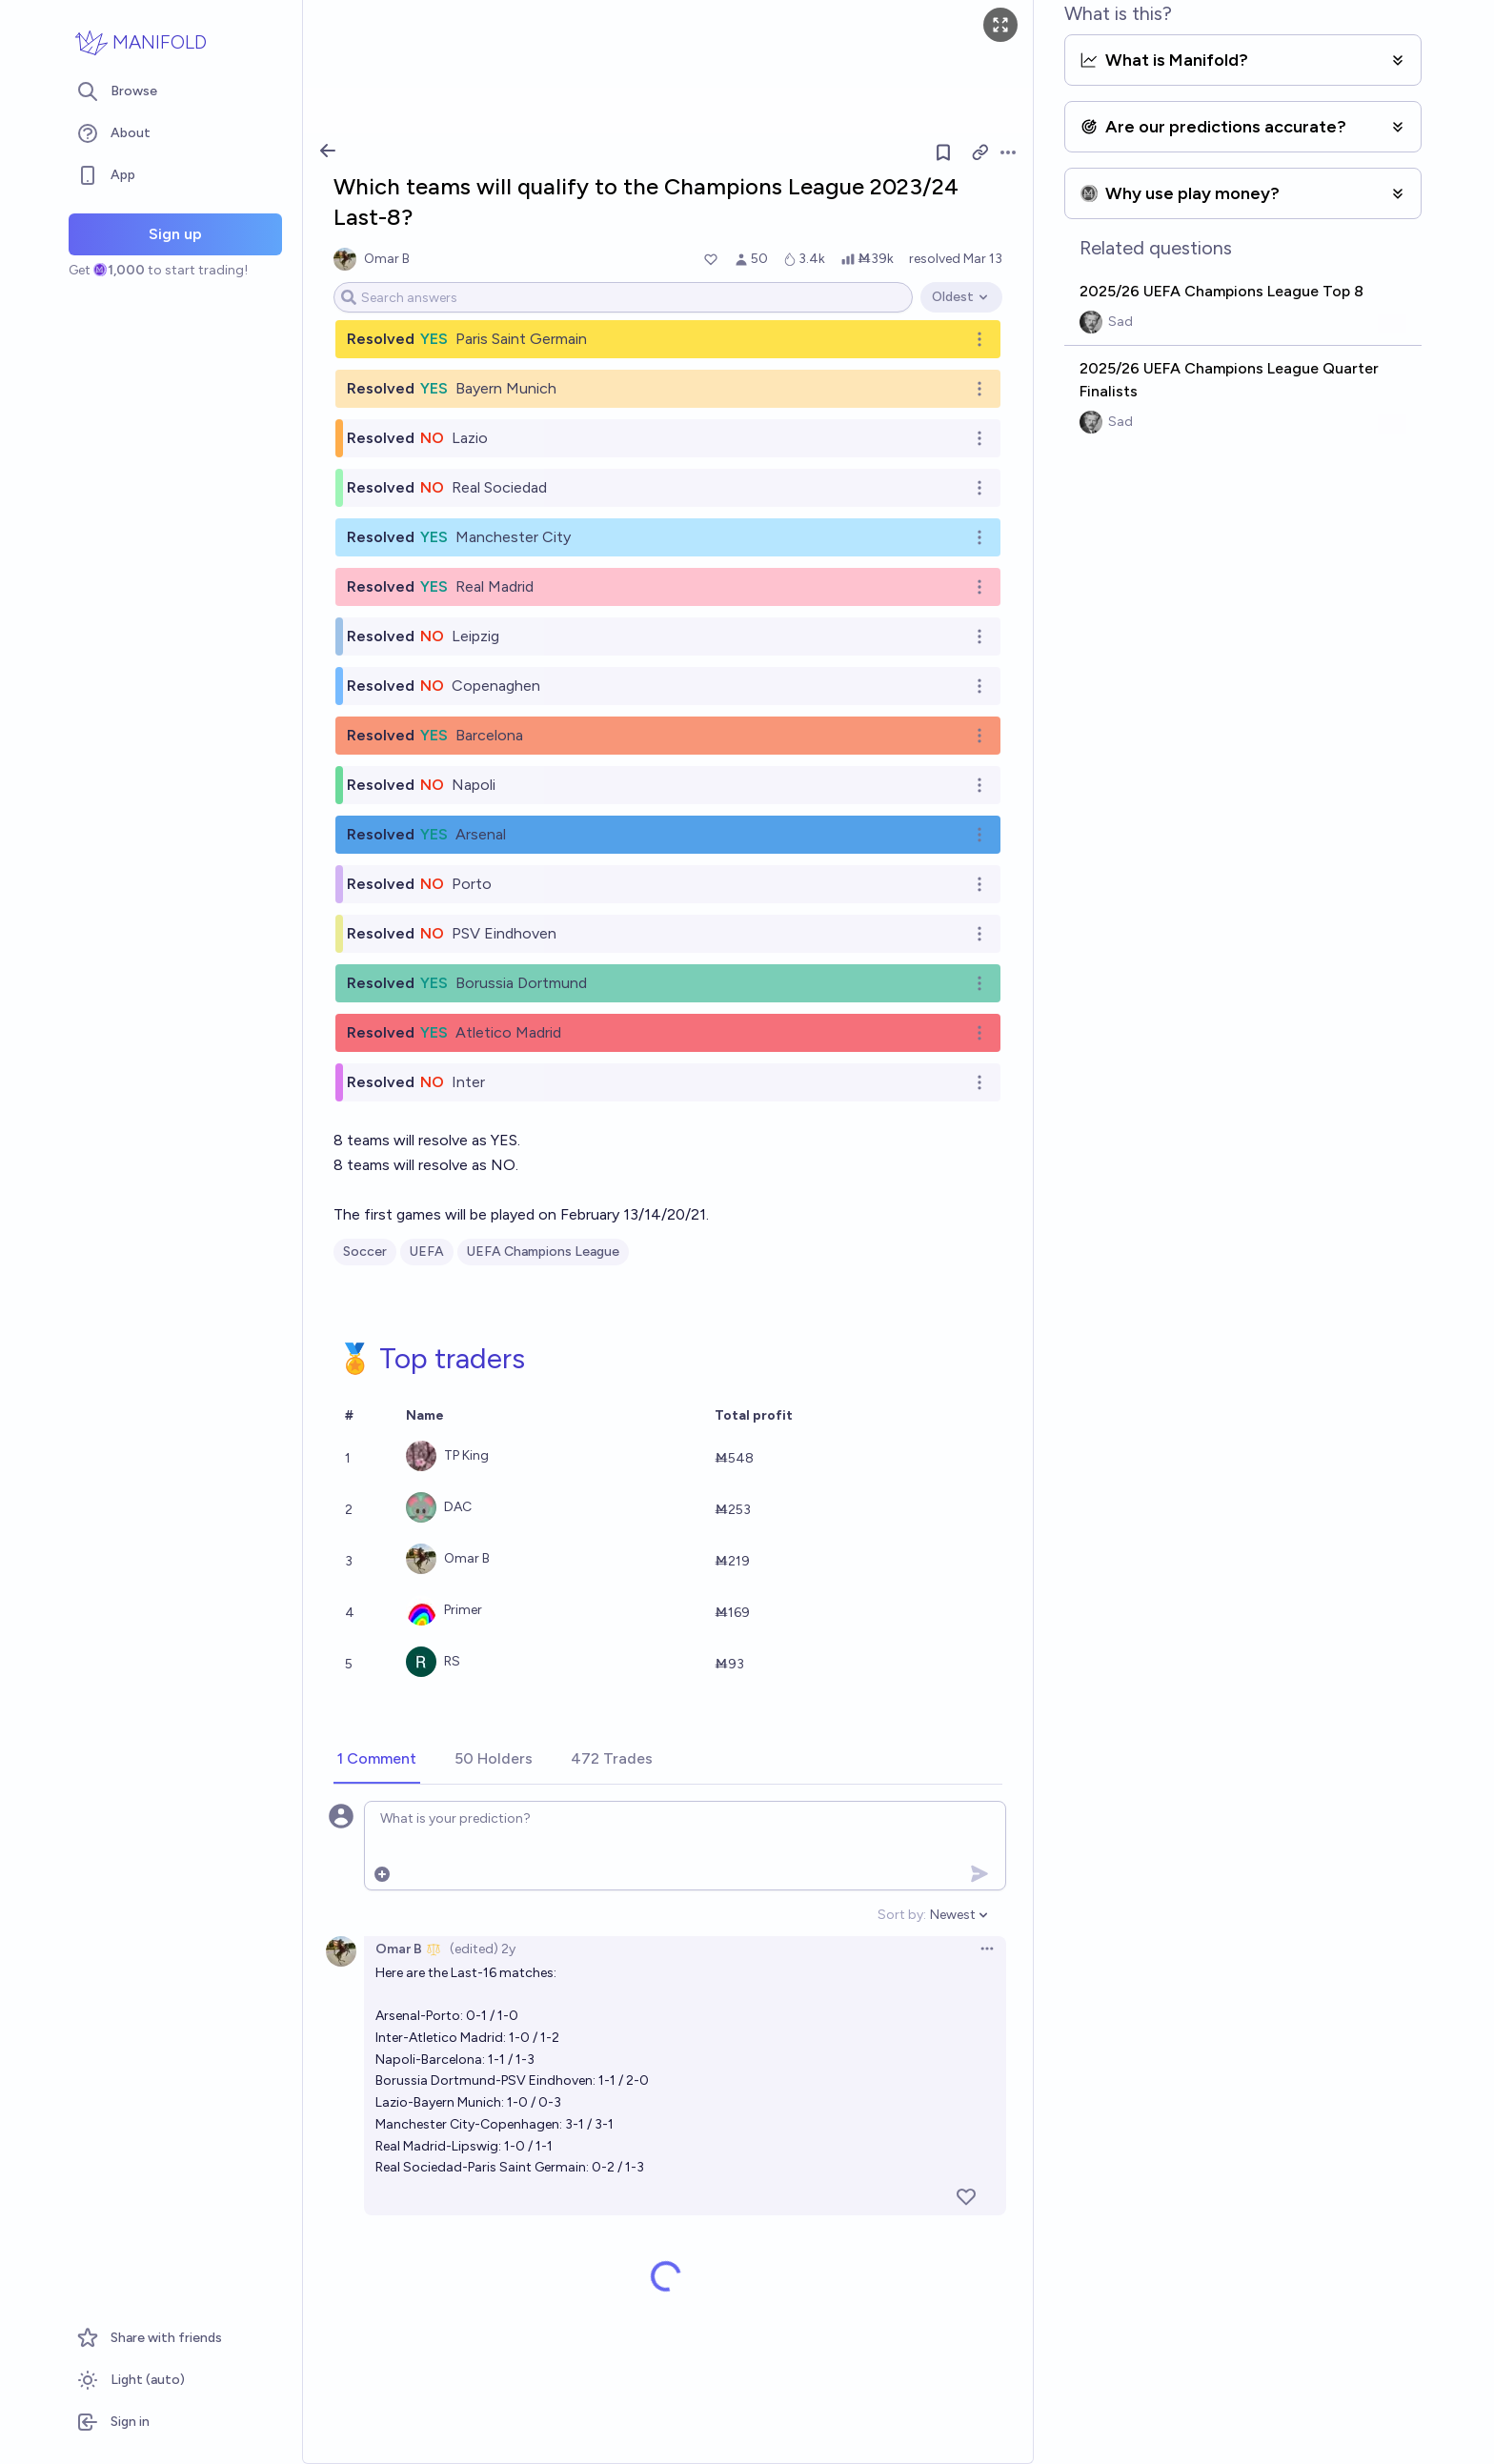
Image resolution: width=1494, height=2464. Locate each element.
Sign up (175, 234)
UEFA (427, 1251)
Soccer (365, 1251)
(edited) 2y (482, 1949)
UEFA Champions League (543, 1251)
